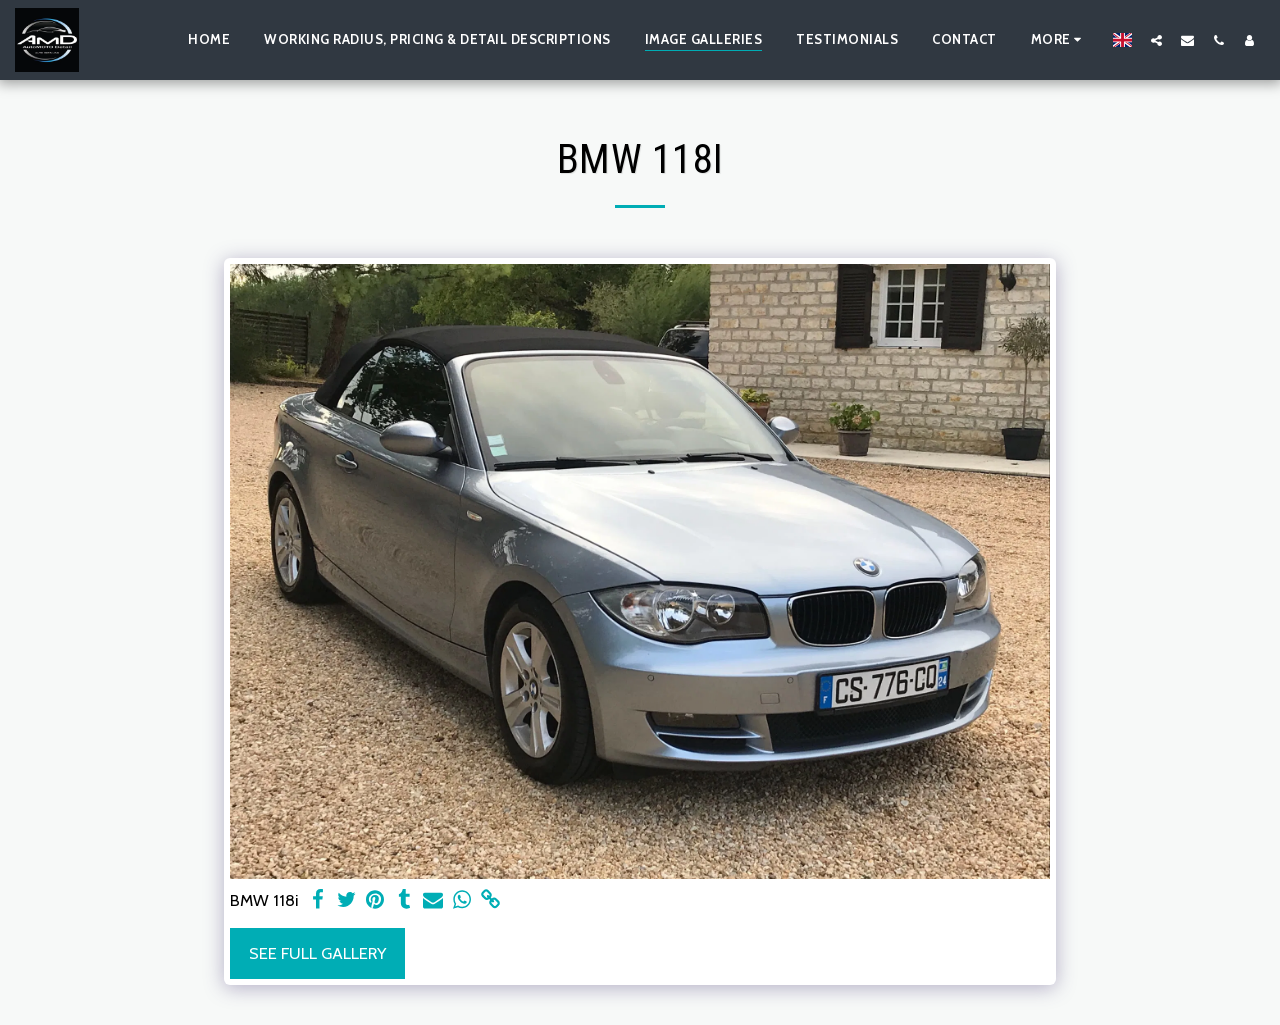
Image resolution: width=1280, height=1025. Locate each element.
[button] (1156, 40)
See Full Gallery (317, 953)
